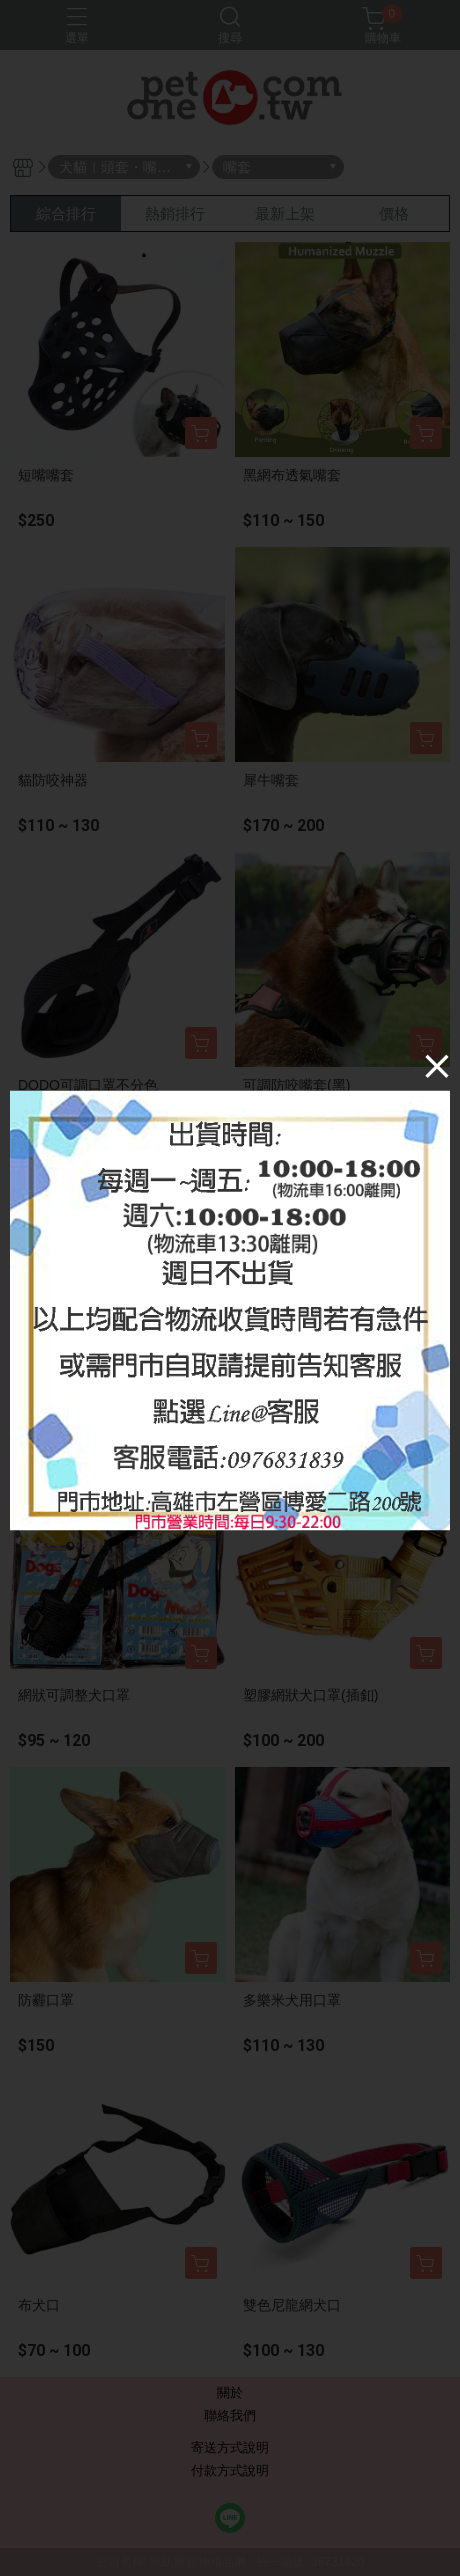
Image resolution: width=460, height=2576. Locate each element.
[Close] (437, 1066)
